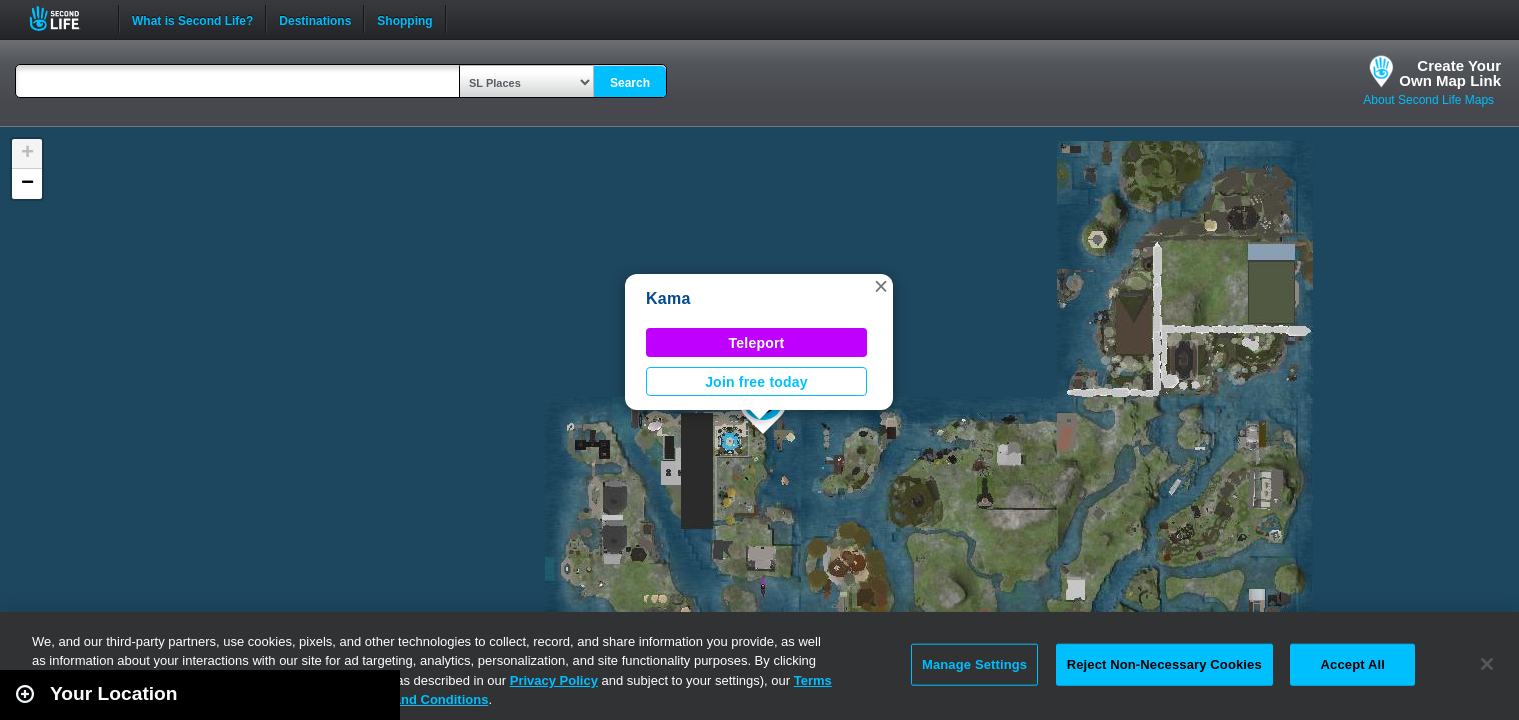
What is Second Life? (192, 19)
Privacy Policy (554, 680)
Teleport (757, 343)
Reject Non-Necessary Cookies (1164, 664)
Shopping (404, 19)
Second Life (65, 18)
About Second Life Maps (1428, 100)
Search (630, 83)
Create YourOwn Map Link (1450, 73)
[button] (881, 286)
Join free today (756, 382)
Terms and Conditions (420, 699)
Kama (668, 298)
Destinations (315, 19)
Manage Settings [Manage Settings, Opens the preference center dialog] (974, 664)
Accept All (1353, 664)
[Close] (1487, 664)
